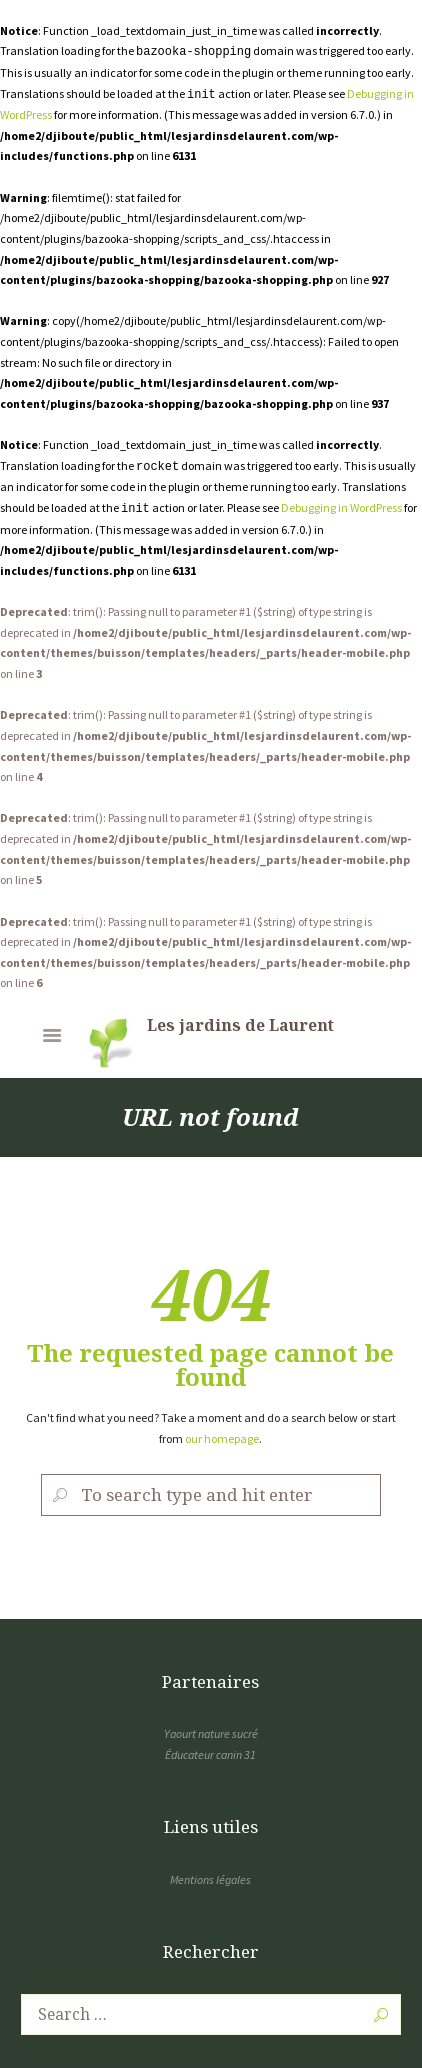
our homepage (222, 1438)
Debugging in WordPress (341, 507)
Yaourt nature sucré (211, 1733)
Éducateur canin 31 (210, 1754)
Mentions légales (210, 1879)
